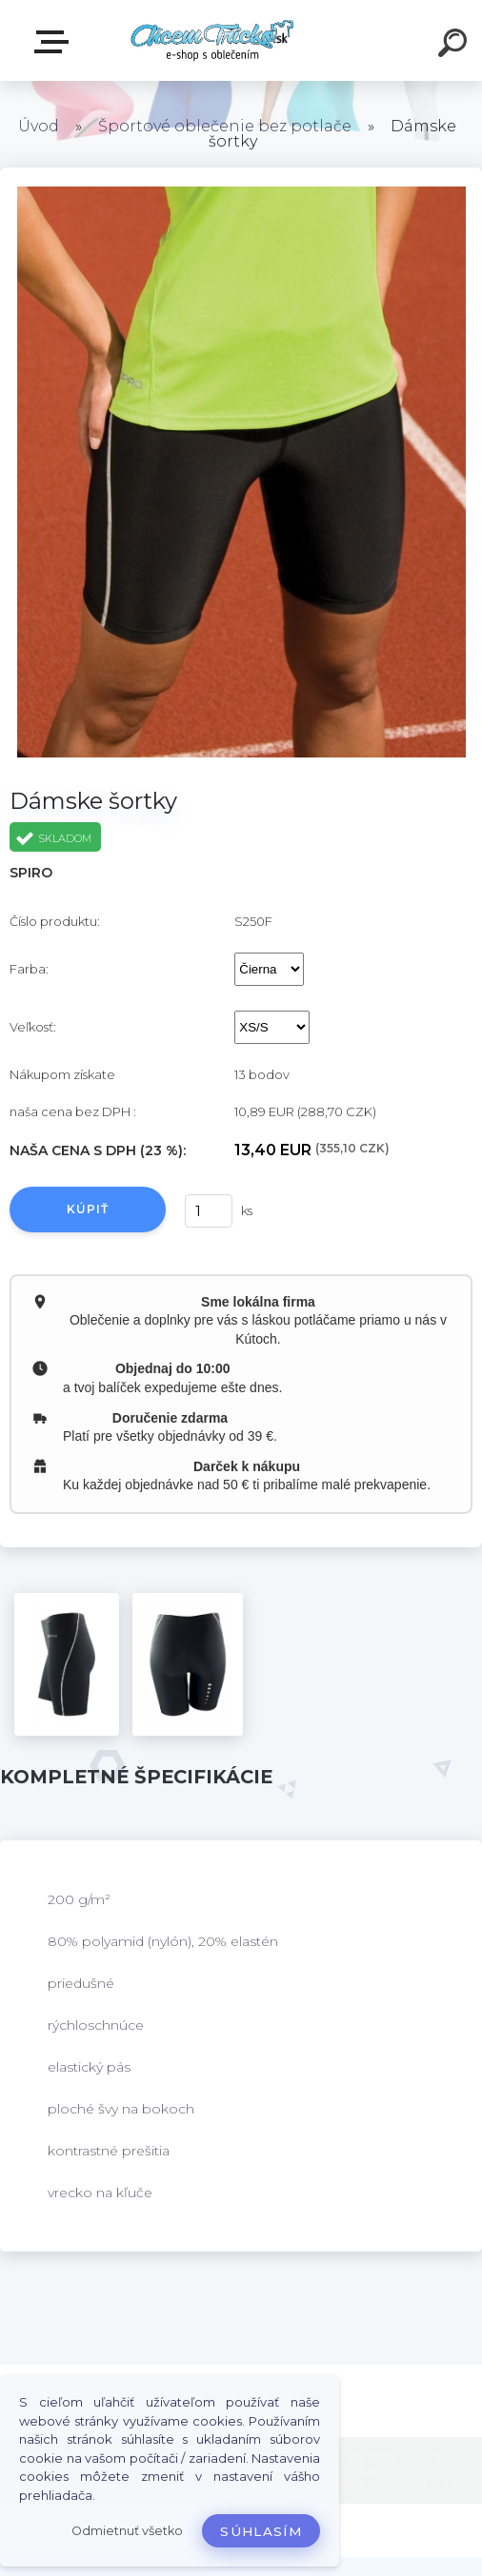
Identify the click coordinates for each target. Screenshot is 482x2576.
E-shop (55, 41)
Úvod (38, 126)
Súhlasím (261, 2531)
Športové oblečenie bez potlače (224, 126)
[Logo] (212, 40)
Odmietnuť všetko (127, 2531)
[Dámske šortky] (66, 1664)
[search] (455, 46)
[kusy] (208, 1211)
